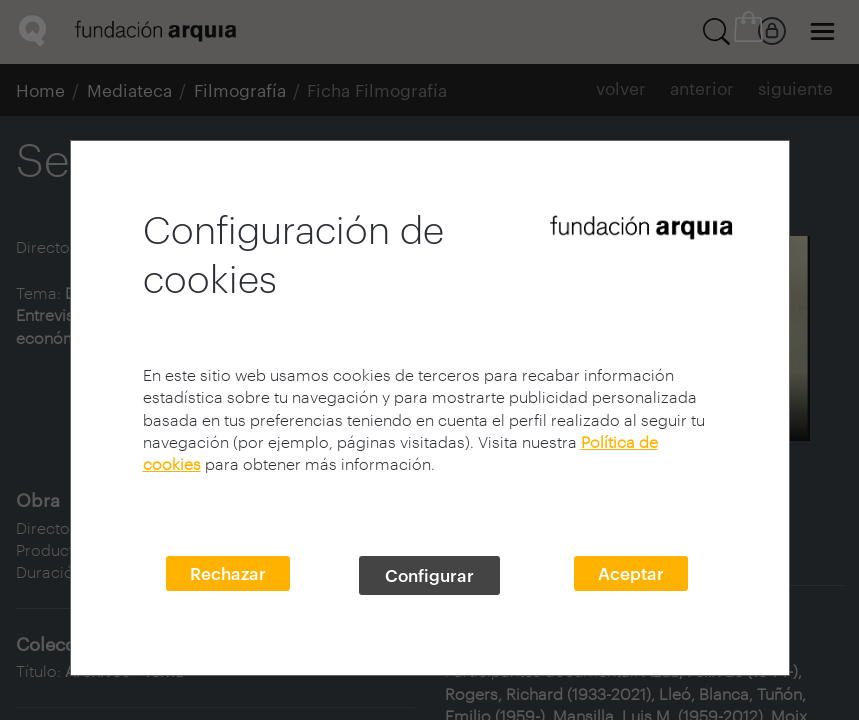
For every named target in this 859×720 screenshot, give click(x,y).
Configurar (429, 575)
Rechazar (228, 573)
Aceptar (631, 573)
